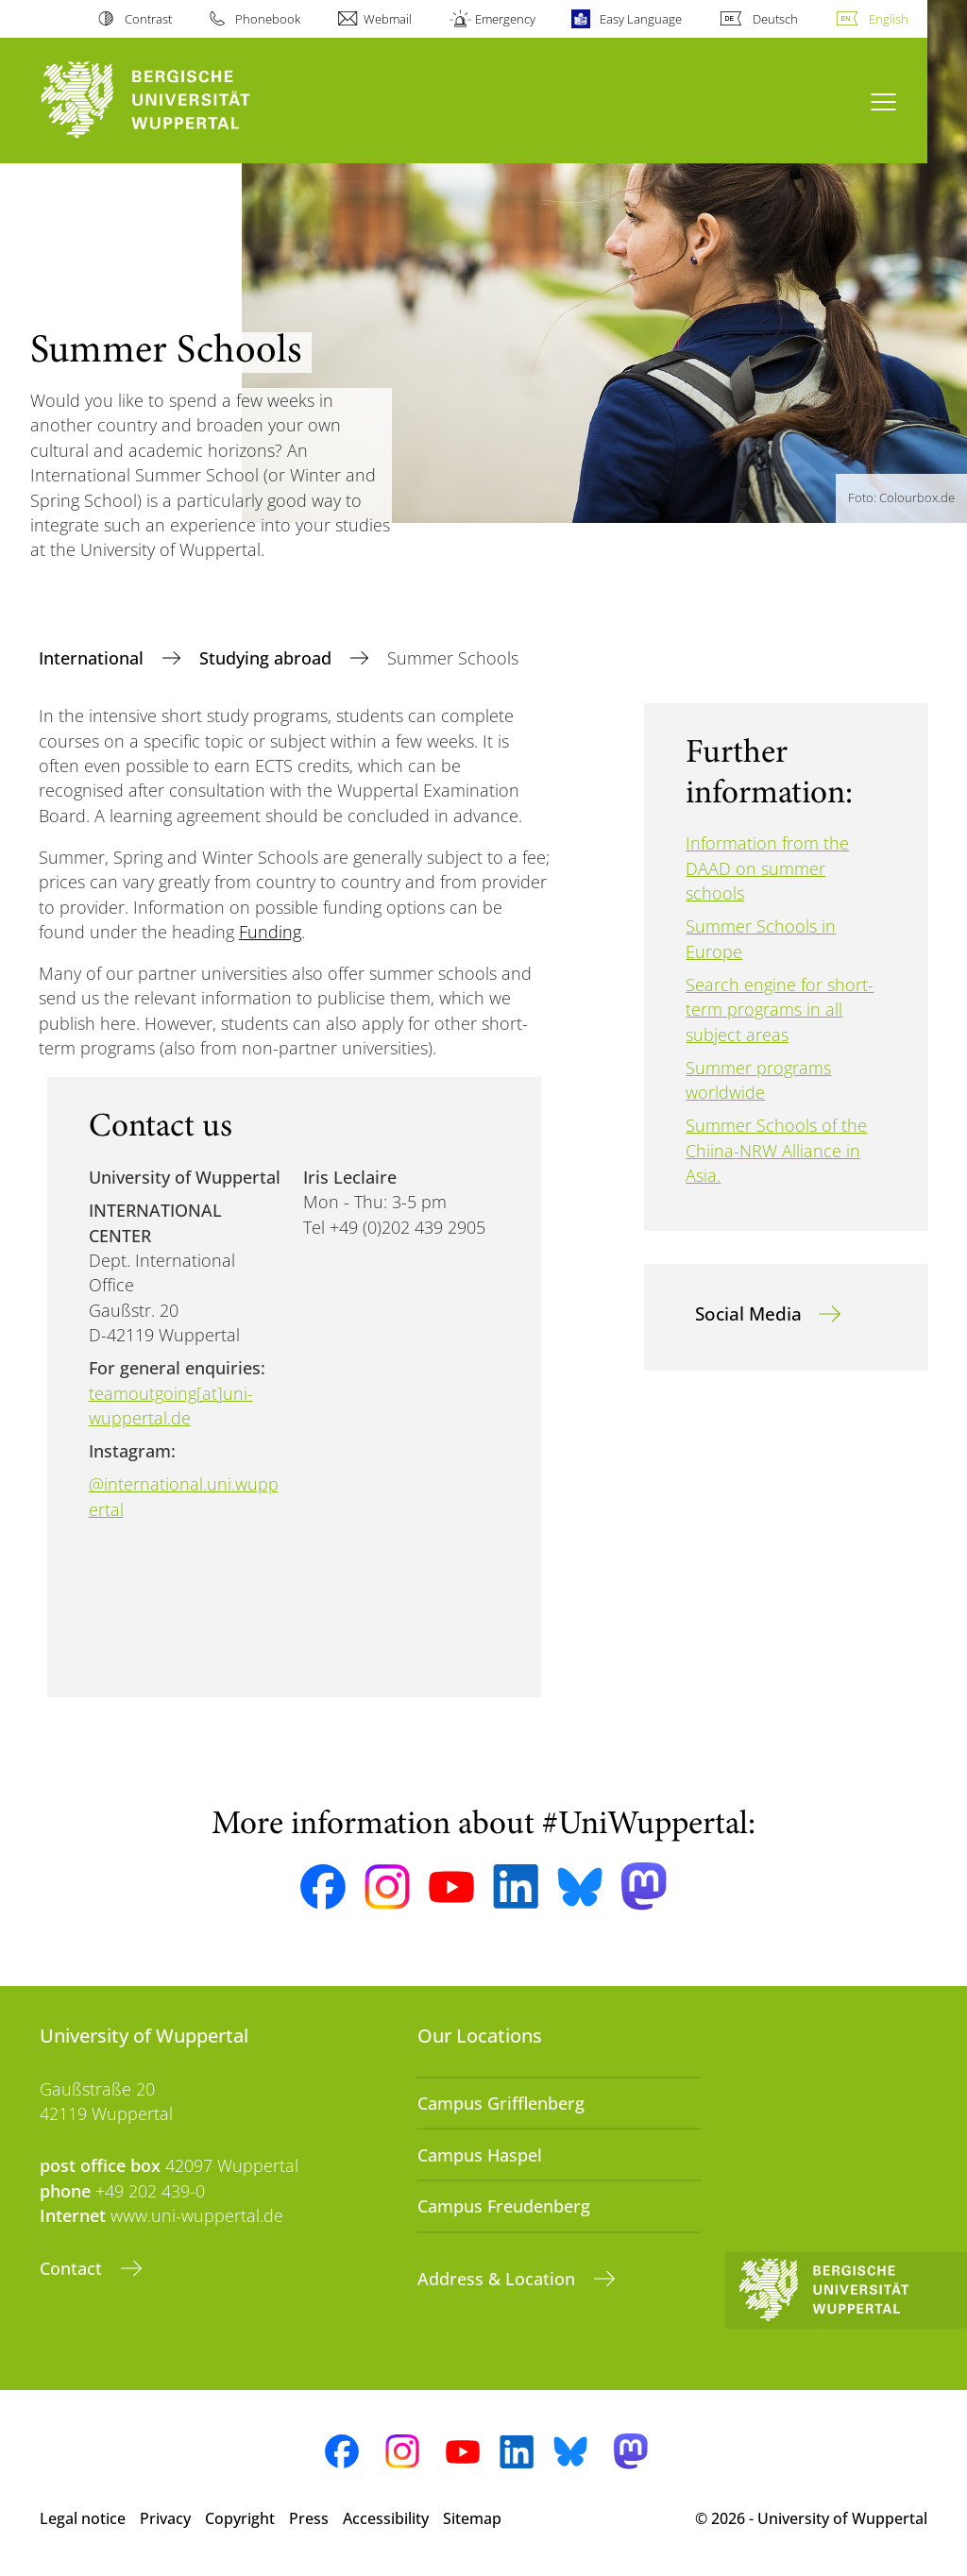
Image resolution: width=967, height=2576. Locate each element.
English (888, 18)
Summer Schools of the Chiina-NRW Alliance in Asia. (776, 1150)
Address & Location (498, 2278)
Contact (73, 2268)
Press (309, 2518)
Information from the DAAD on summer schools (767, 868)
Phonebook (267, 18)
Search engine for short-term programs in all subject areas (780, 1009)
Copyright (240, 2518)
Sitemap (472, 2518)
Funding (270, 931)
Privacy (165, 2518)
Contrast (148, 18)
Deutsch (775, 18)
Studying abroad (267, 658)
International (93, 658)
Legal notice (83, 2518)
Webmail (388, 18)
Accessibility (386, 2518)
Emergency (505, 18)
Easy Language (641, 18)
